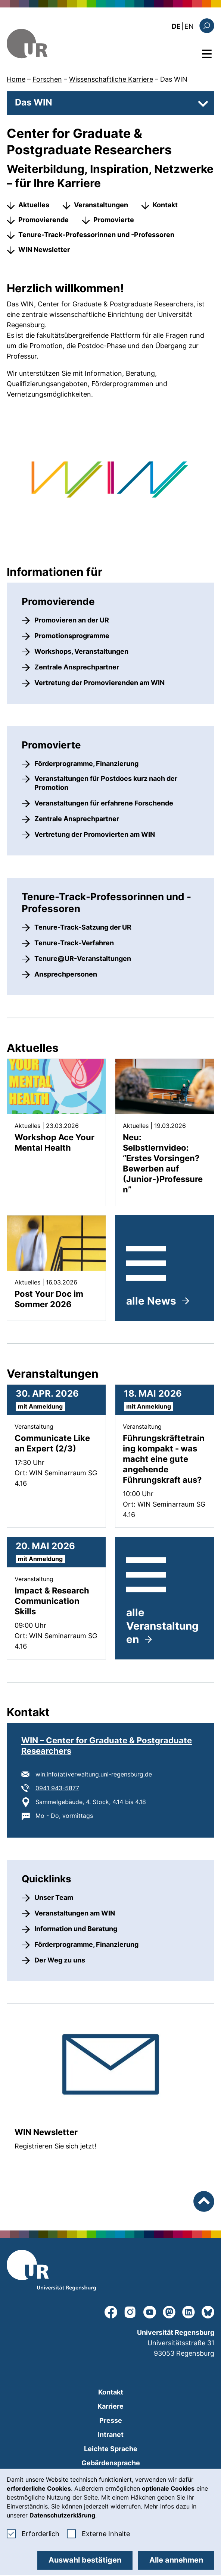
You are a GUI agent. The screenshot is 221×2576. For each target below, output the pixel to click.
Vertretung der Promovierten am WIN (94, 834)
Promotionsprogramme (71, 636)
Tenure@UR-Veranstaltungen (82, 958)
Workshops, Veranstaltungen (81, 651)
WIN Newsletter (44, 249)
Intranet (111, 2434)
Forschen (47, 79)
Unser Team (53, 1897)
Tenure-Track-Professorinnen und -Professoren (96, 235)
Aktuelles (33, 205)
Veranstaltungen (101, 205)
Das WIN (173, 79)
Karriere (110, 2406)
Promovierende (43, 220)
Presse (110, 2420)
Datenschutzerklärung (62, 2515)
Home (16, 79)
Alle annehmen (176, 2559)
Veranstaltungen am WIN (74, 1913)
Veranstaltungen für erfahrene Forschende (103, 803)
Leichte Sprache (110, 2449)
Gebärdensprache (110, 2463)
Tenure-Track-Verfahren (74, 943)
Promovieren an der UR (71, 620)
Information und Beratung (75, 1929)
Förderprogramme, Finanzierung (86, 763)
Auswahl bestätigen (85, 2559)
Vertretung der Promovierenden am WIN (99, 683)
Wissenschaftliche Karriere (111, 79)
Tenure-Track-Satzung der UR (82, 927)
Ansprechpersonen (65, 974)
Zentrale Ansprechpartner (76, 667)
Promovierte (113, 220)
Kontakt (165, 205)
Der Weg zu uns (59, 1960)
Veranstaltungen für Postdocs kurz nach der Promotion (105, 783)
